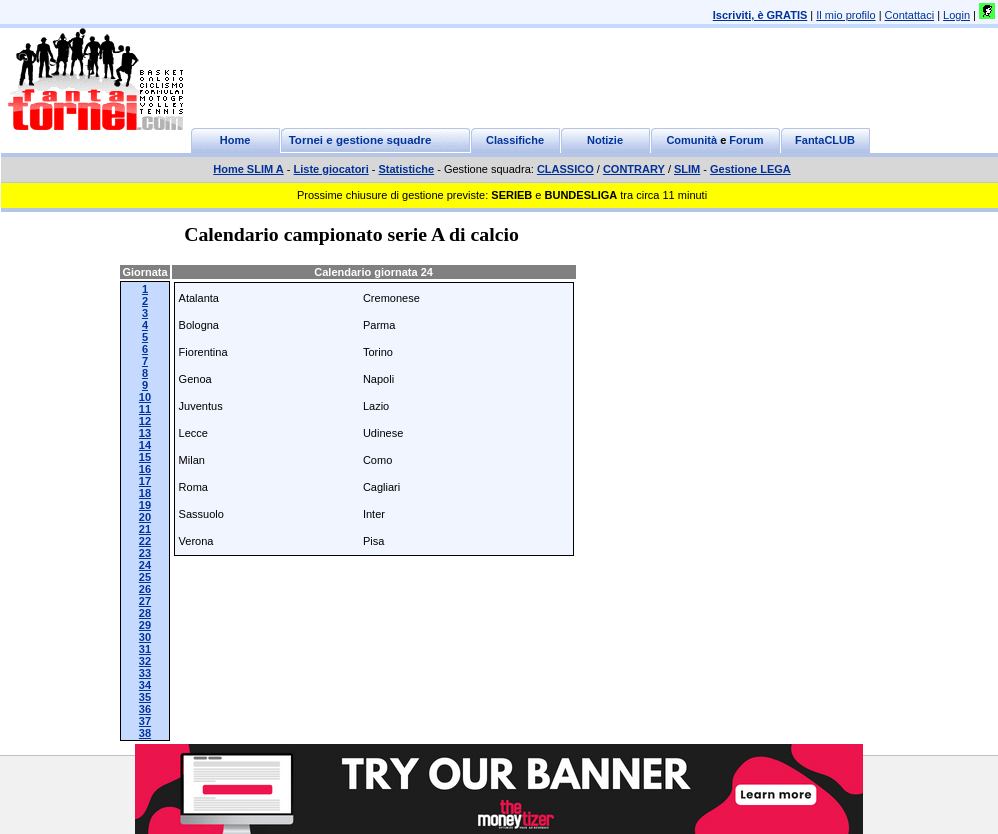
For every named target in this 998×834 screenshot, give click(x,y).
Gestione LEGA (750, 169)
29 (145, 625)
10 (145, 397)
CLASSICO (565, 169)
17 (145, 481)
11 (145, 409)
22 (145, 541)
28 (145, 613)
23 (145, 553)
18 (145, 493)
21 (145, 529)
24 (145, 565)
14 (145, 445)
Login (956, 15)
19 (145, 505)
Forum (746, 140)
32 (145, 661)
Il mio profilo (845, 15)
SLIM (687, 169)
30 (145, 637)
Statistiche (407, 169)
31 (145, 649)
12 (145, 421)
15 (145, 457)
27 (145, 601)
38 (145, 733)
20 (145, 517)
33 (145, 673)
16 (145, 469)
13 (145, 433)
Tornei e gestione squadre (360, 140)
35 (145, 697)
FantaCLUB (825, 140)
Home (235, 140)
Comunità (691, 140)
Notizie (605, 140)
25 (145, 577)
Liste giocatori (331, 169)
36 (145, 709)
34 (145, 685)
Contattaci (910, 15)
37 (145, 721)
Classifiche (515, 140)
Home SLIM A (248, 169)
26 (145, 589)
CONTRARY (634, 169)
